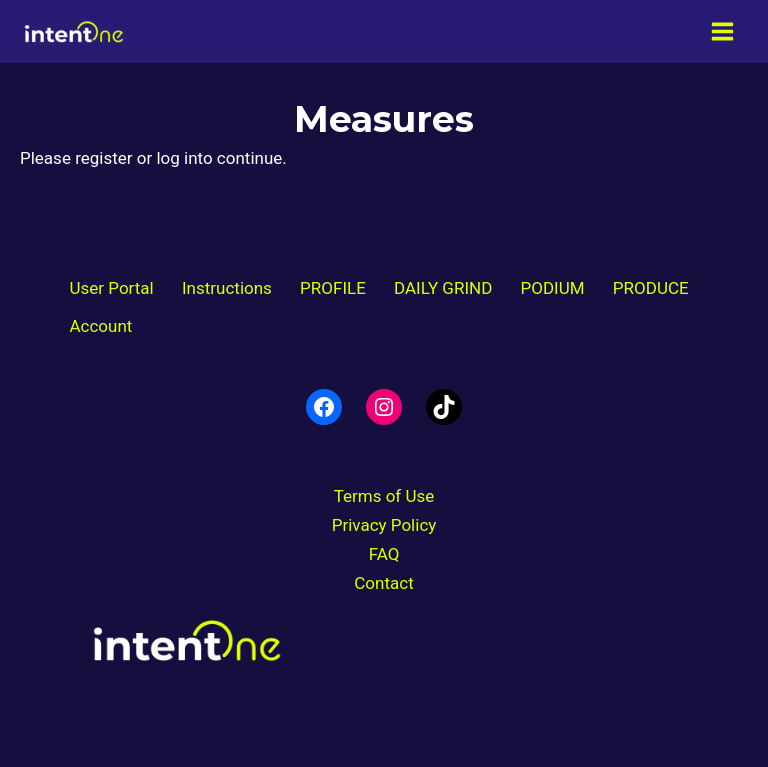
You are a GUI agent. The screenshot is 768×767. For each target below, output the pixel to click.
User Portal (111, 288)
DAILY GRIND (443, 288)
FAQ (384, 554)
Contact (383, 583)
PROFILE (333, 288)
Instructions (227, 288)
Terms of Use (384, 496)
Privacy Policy (384, 525)
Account (100, 326)
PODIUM (553, 288)
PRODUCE (651, 288)
